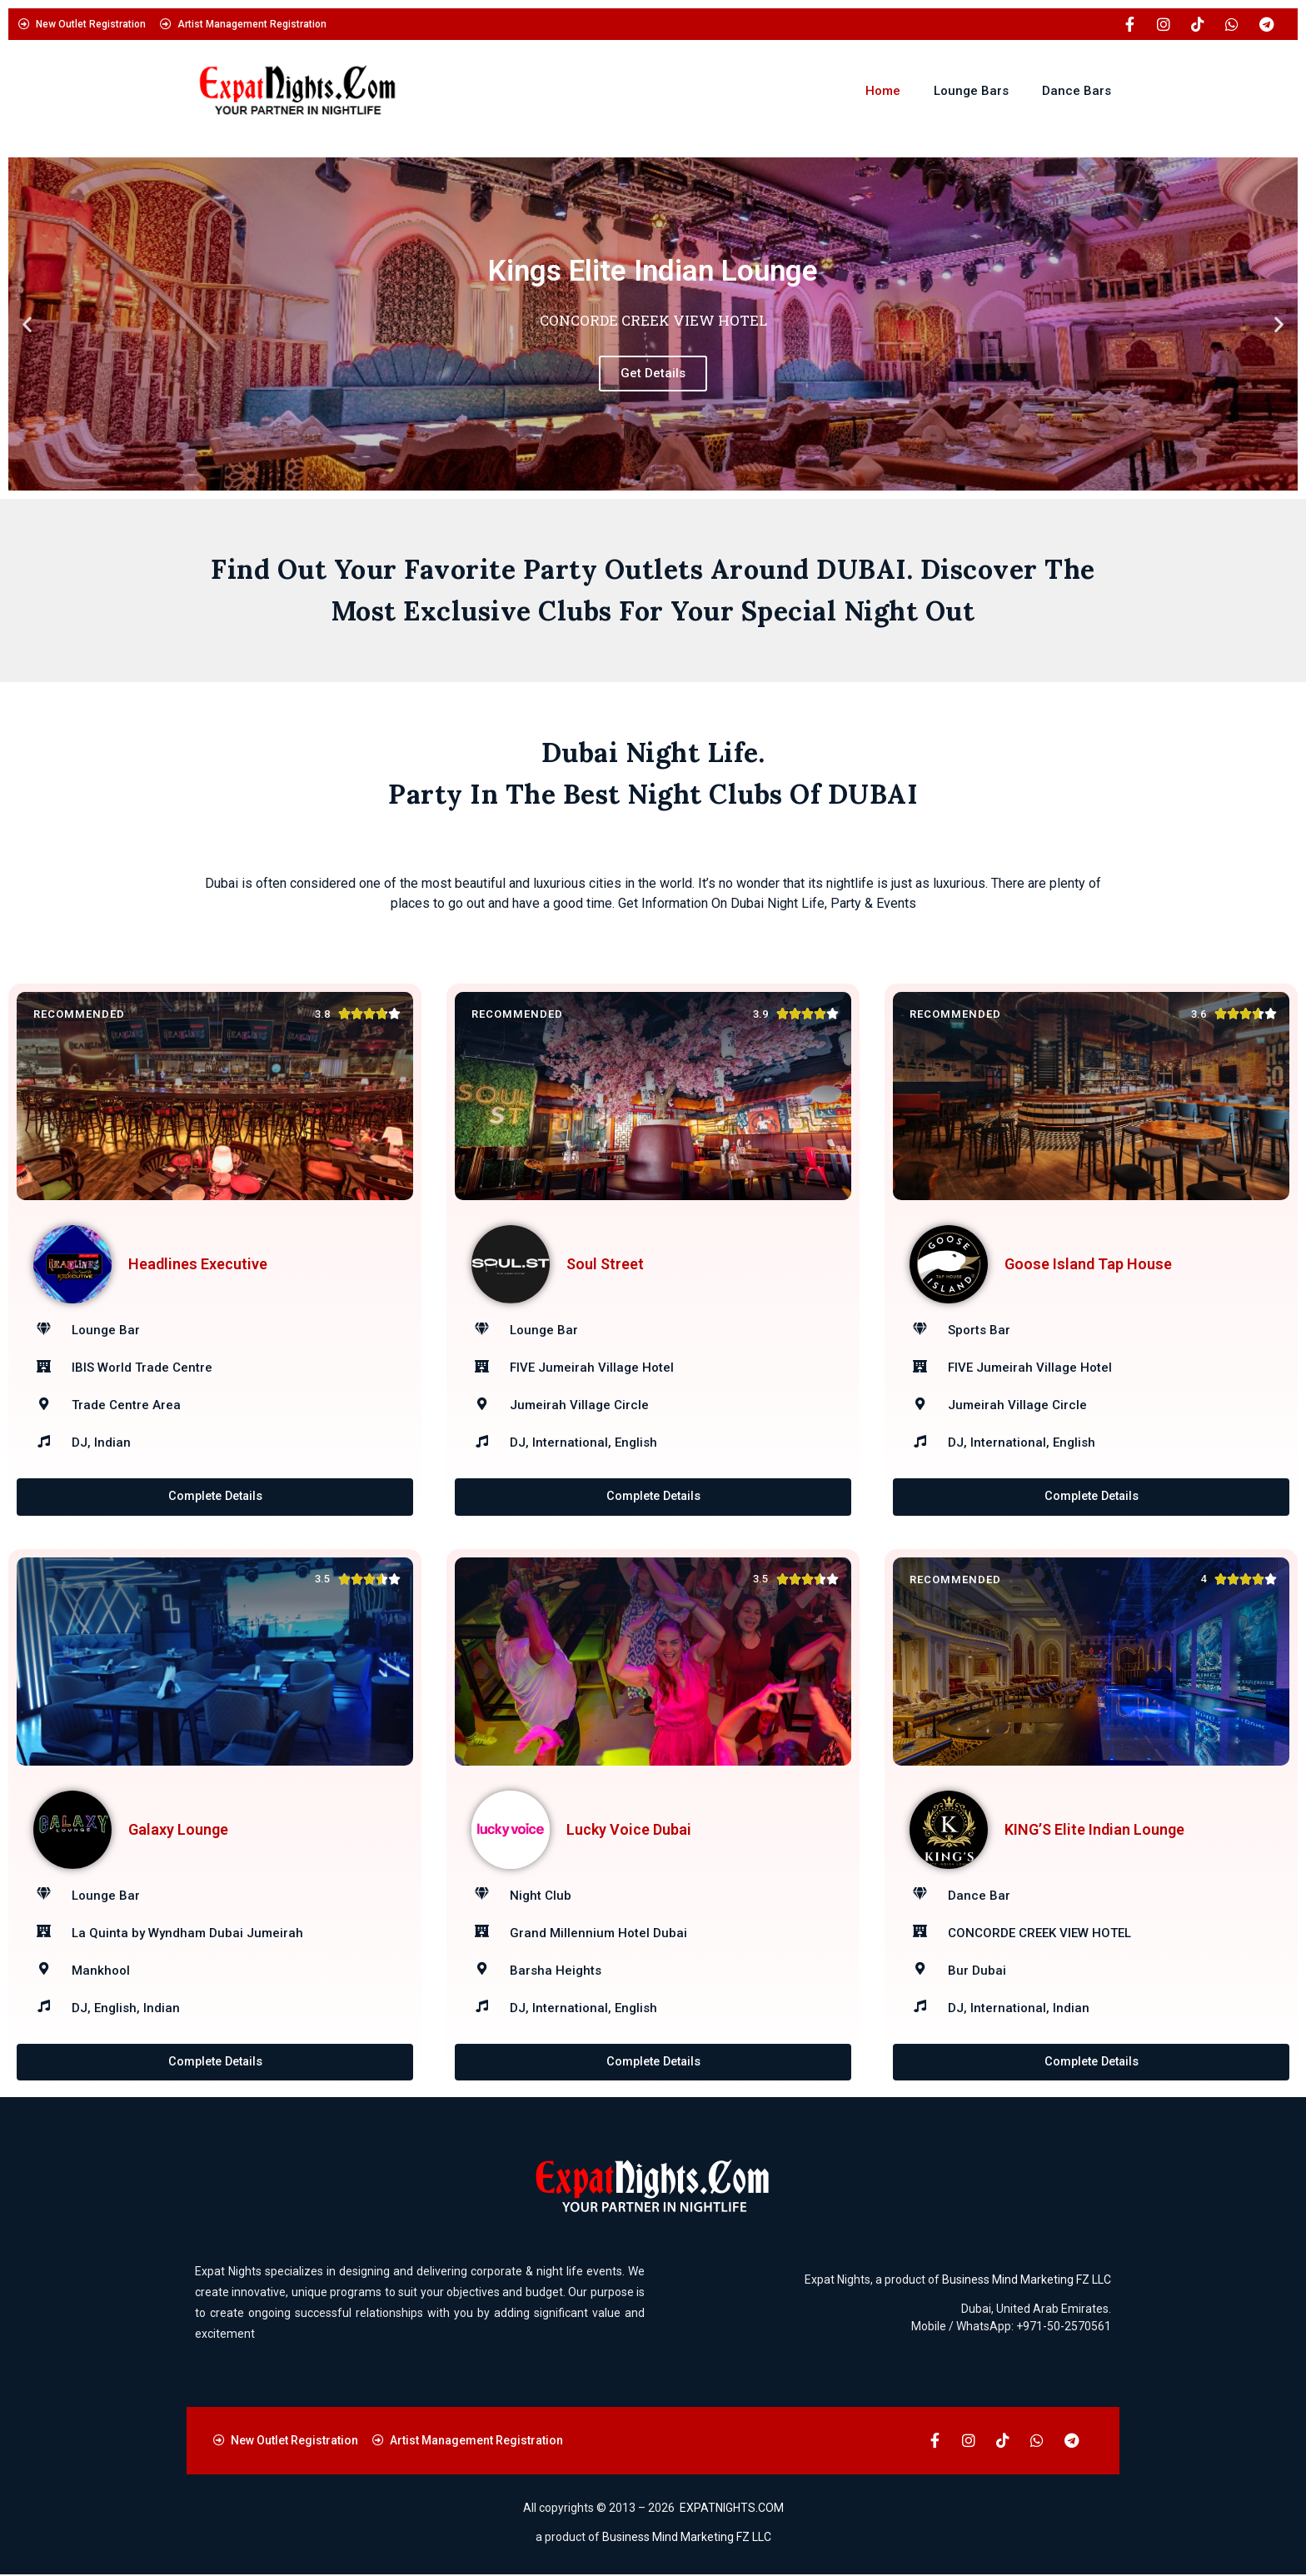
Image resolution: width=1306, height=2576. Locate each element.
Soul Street (605, 1264)
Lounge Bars (971, 90)
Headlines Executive (197, 1264)
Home (882, 90)
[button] (27, 324)
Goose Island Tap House (1088, 1264)
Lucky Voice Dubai (628, 1829)
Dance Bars (1076, 90)
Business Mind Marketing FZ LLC (1026, 2280)
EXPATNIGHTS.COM (732, 2508)
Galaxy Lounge (178, 1829)
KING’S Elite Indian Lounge (1094, 1829)
